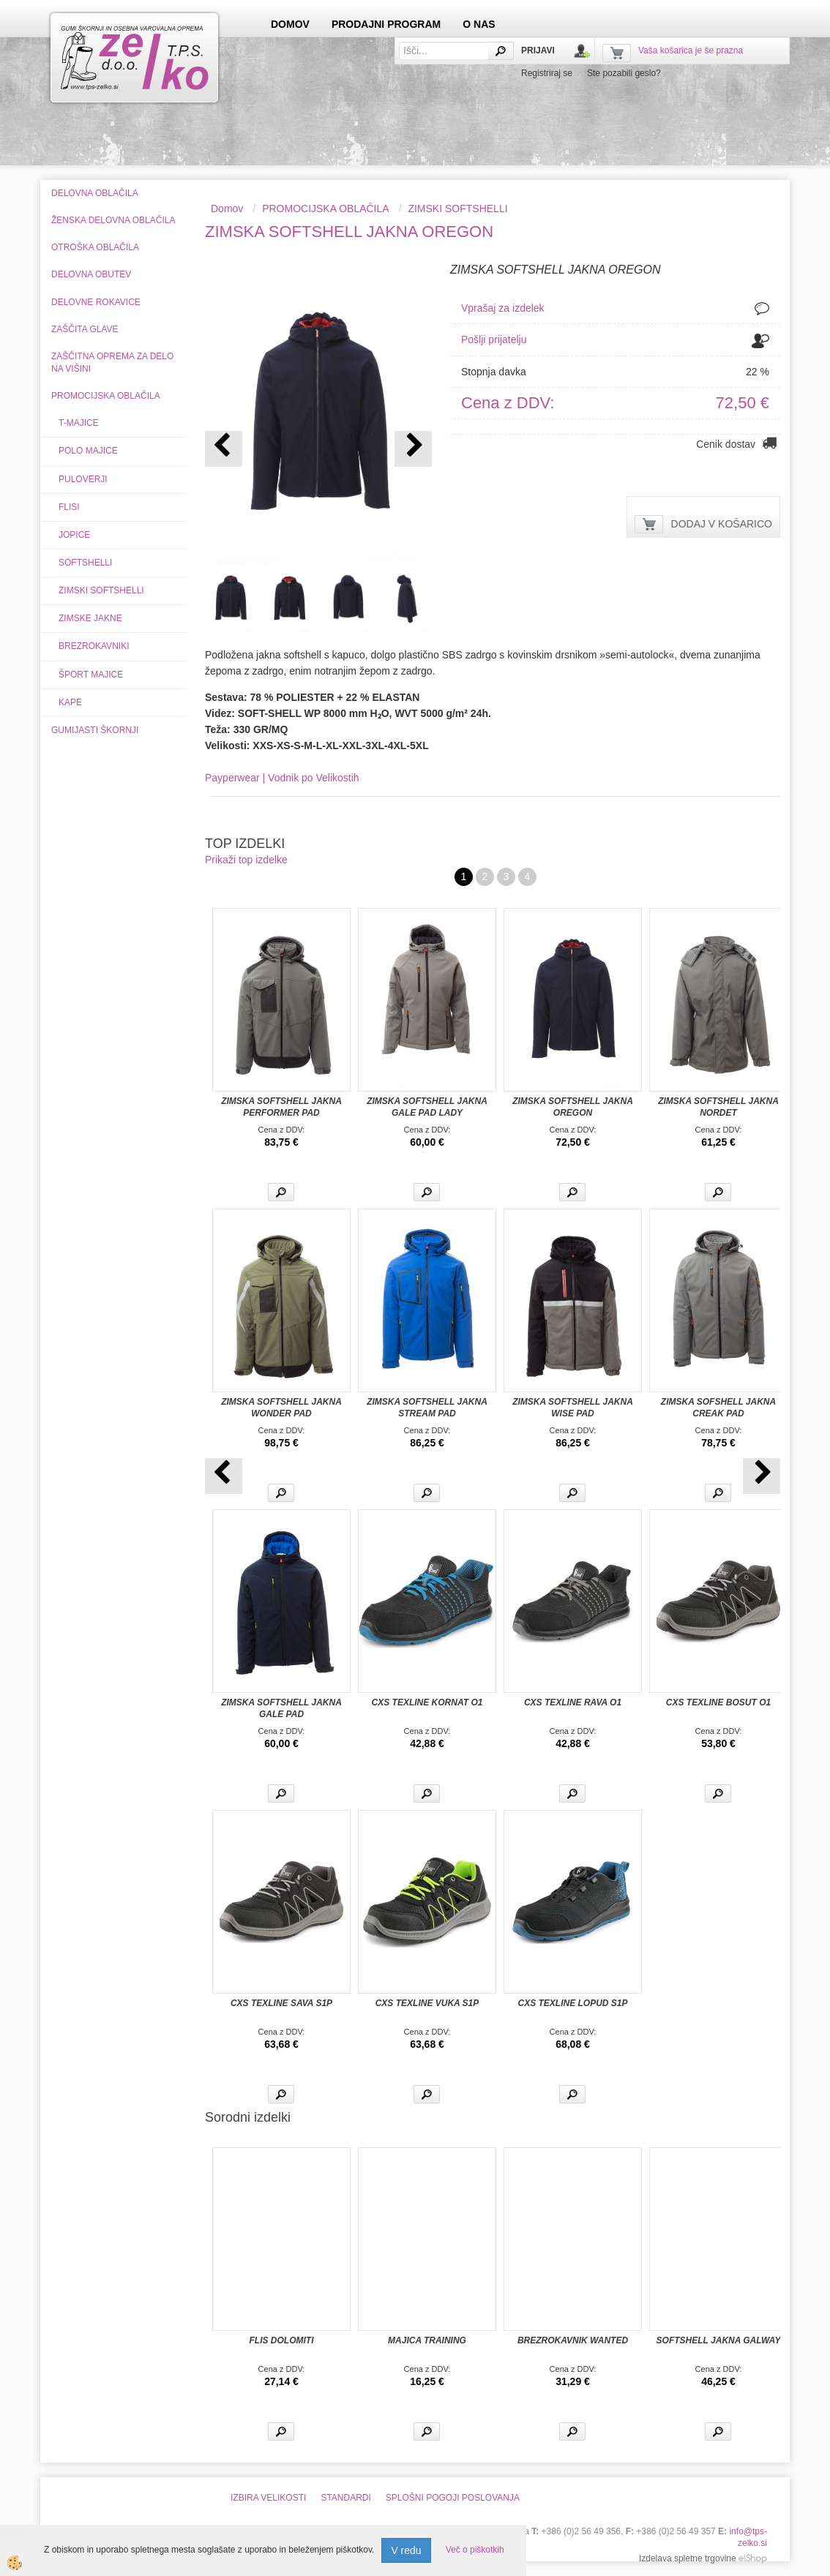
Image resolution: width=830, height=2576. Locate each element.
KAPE (70, 702)
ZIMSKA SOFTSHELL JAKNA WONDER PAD (281, 1408)
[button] (413, 449)
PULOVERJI (83, 479)
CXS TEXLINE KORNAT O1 (427, 1702)
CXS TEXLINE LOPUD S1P (572, 2003)
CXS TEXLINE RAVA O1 (572, 1702)
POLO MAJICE (88, 451)
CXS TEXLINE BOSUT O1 (718, 1702)
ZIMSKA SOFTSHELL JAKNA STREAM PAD (427, 1408)
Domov (227, 208)
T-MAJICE (79, 423)
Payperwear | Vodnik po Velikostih (282, 778)
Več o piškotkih (475, 2550)
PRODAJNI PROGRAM (386, 24)
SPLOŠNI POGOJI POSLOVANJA (453, 2498)
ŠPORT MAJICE (91, 674)
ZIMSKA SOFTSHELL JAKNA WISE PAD (572, 1408)
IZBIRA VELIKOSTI (268, 2498)
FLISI (69, 507)
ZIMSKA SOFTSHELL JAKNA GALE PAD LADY (427, 1107)
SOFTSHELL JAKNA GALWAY (719, 2340)
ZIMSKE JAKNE (90, 618)
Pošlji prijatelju (493, 339)
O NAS (479, 24)
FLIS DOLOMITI (282, 2340)
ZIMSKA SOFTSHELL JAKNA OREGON (572, 1107)
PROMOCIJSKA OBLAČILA (325, 208)
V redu (406, 2550)
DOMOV (290, 24)
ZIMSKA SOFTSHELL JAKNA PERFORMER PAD (281, 1107)
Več (281, 1192)
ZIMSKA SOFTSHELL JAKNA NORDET (718, 1107)
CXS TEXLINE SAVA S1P (281, 2003)
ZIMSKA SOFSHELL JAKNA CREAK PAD (718, 1408)
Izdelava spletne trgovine (687, 2558)
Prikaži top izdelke (246, 859)
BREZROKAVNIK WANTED (572, 2340)
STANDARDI (345, 2498)
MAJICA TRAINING (427, 2340)
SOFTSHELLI (85, 562)
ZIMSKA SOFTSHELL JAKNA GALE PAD (281, 1708)
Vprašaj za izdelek (503, 308)
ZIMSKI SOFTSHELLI (101, 590)
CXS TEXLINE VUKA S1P (427, 2003)
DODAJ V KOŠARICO (721, 524)
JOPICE (74, 535)
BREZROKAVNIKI (94, 646)
